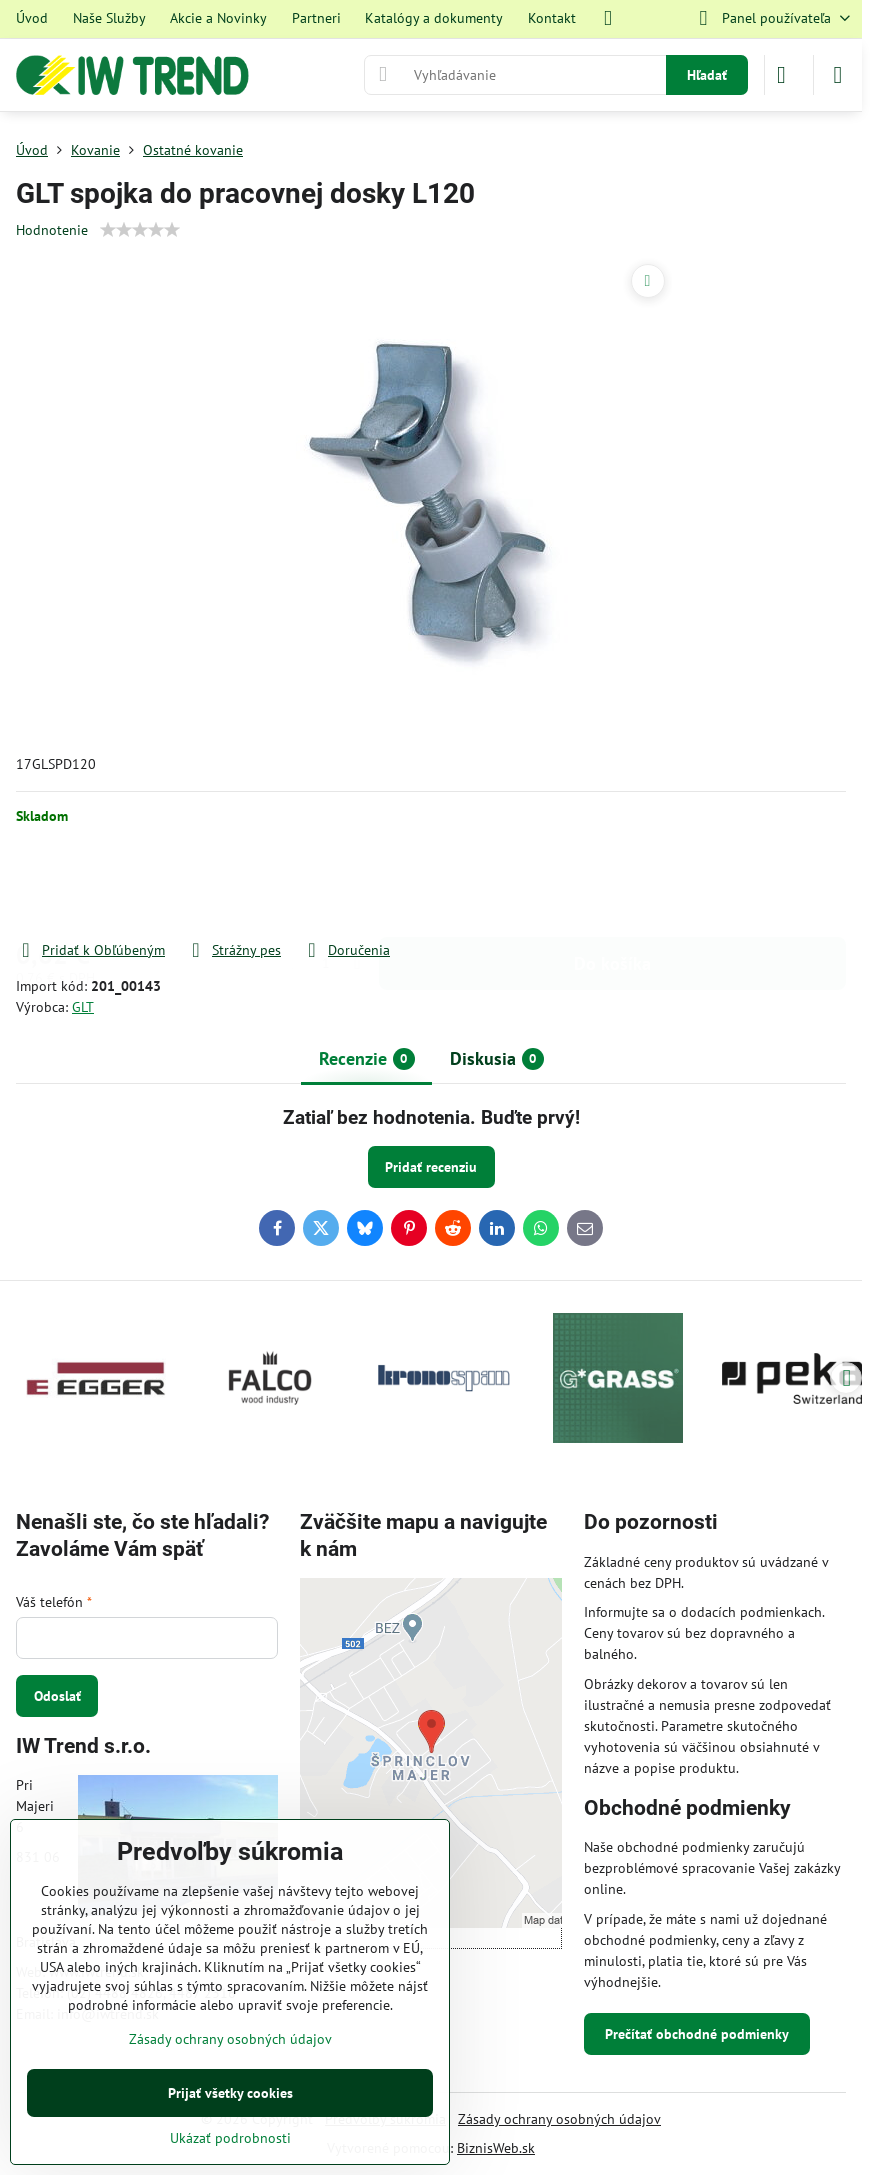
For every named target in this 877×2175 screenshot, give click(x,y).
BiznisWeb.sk (496, 2148)
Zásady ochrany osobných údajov (559, 2119)
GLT (83, 1007)
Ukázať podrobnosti (230, 2138)
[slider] (140, 230)
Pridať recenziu (431, 1167)
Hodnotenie (52, 230)
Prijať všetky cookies (230, 2093)
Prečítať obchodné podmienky (697, 2034)
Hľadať (707, 75)
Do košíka (612, 882)
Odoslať (57, 1696)
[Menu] (838, 75)
